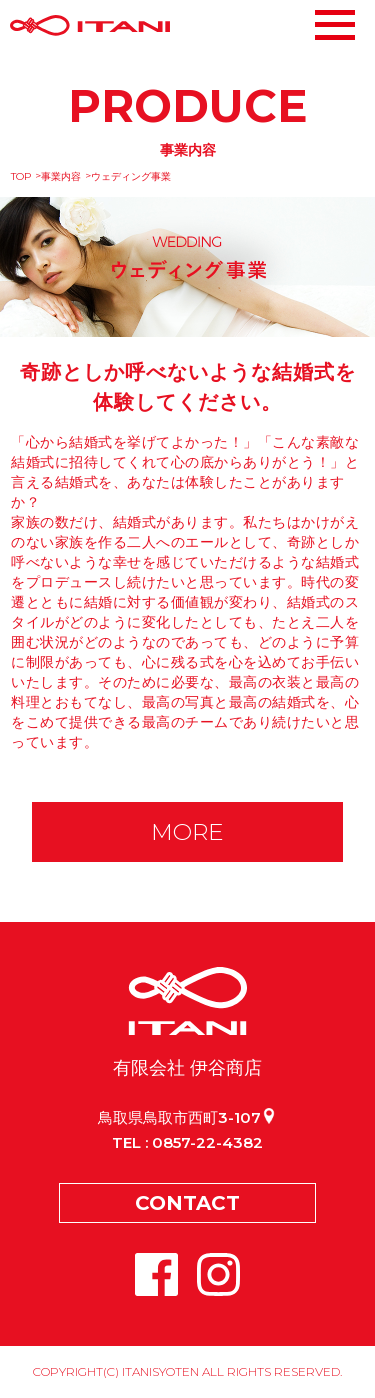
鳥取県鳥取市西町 (187, 1117)
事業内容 (61, 176)
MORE (187, 832)
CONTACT (187, 1203)
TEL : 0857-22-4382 (187, 1142)
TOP (21, 176)
